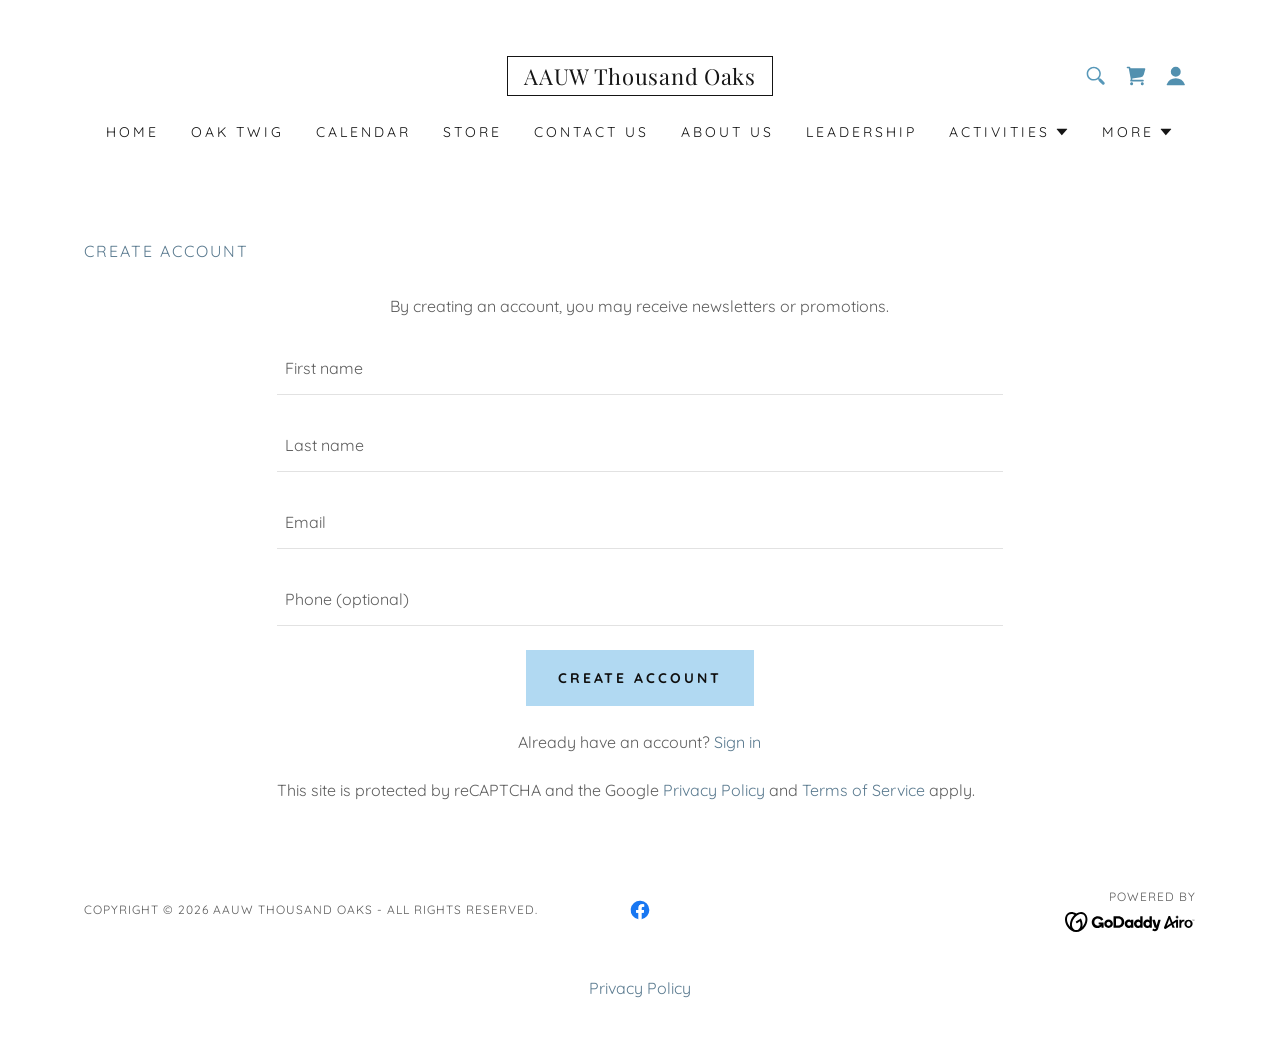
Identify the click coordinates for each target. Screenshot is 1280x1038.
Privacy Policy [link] (714, 790)
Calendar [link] (363, 132)
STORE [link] (472, 132)
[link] (639, 79)
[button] (1176, 76)
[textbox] (639, 368)
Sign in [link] (737, 742)
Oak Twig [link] (237, 132)
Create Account (640, 678)
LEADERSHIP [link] (861, 132)
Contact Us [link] (591, 132)
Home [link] (132, 132)
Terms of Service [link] (863, 790)
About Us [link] (727, 132)
